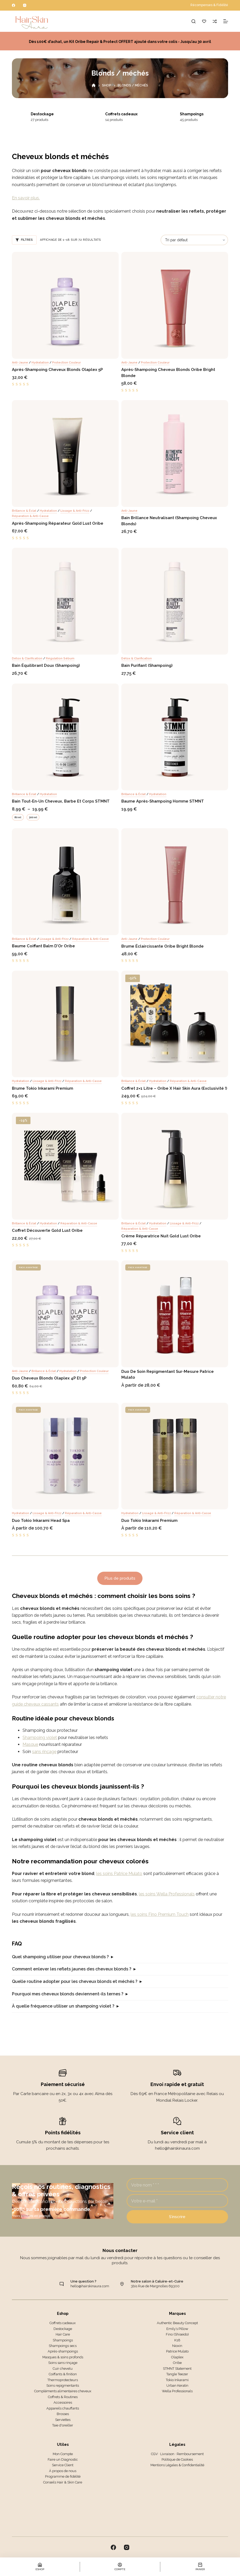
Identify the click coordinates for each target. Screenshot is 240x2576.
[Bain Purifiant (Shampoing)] (174, 601)
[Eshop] (40, 2566)
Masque (30, 1744)
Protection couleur (66, 362)
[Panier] (200, 2566)
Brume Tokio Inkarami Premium (42, 1088)
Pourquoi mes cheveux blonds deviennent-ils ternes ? (67, 1993)
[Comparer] (215, 21)
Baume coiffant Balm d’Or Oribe (43, 946)
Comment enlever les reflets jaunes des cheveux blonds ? (71, 1969)
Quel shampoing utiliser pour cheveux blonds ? (60, 1956)
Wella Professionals (177, 2391)
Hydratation (40, 362)
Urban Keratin (177, 2385)
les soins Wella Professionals (167, 1893)
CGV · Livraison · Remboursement (177, 2454)
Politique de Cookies (177, 2459)
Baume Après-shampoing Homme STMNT (162, 801)
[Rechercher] (193, 21)
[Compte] (120, 2566)
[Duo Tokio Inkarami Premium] (174, 1456)
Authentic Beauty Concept (177, 2323)
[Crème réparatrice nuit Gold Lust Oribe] (174, 1166)
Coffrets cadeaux (129, 114)
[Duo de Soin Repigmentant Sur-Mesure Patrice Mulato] (174, 1313)
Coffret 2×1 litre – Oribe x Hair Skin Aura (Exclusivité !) (174, 1088)
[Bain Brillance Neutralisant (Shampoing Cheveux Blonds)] (174, 453)
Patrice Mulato (177, 2351)
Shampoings (199, 114)
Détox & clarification (27, 658)
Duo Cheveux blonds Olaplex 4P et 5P (49, 1378)
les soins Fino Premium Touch (160, 1914)
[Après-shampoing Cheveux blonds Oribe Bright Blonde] (174, 305)
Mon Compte (63, 2454)
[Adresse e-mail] (177, 2200)
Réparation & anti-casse (30, 516)
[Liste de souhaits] (204, 21)
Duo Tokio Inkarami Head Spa (41, 1520)
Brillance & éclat (24, 510)
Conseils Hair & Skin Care (62, 2482)
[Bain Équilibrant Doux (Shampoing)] (65, 601)
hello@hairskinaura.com (89, 2286)
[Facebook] (13, 5)
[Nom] (177, 2185)
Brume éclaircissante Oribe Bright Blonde (162, 946)
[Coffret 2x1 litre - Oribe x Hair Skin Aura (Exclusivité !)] (174, 1024)
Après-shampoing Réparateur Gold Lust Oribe (57, 523)
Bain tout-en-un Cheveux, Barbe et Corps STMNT (61, 801)
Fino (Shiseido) (177, 2334)
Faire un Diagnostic (63, 2459)
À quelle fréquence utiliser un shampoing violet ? (63, 2006)
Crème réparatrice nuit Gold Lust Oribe (161, 1236)
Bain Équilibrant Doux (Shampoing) (46, 665)
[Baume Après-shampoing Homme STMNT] (174, 737)
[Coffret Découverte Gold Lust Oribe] (65, 1166)
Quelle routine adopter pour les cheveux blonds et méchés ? (74, 1981)
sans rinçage (44, 1751)
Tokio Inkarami (177, 2380)
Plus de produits (119, 1578)
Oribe (177, 2363)
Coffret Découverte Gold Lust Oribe (47, 1230)
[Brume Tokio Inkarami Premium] (65, 1024)
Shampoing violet (40, 1737)
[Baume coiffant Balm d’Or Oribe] (65, 881)
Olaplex (177, 2357)
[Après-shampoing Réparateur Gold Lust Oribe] (65, 453)
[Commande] (194, 240)
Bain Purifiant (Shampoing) (146, 665)
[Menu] (225, 21)
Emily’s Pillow (177, 2329)
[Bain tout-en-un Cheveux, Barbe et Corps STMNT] (65, 737)
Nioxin (177, 2346)
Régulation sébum (60, 658)
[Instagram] (24, 5)
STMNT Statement (177, 2369)
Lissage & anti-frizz (74, 510)
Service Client (62, 2465)
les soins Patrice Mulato (119, 1873)
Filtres (24, 240)
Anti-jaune (20, 362)
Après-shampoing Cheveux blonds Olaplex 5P (57, 369)
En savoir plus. (26, 197)
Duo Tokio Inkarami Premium (149, 1520)
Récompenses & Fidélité (209, 5)
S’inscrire (177, 2216)
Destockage (49, 114)
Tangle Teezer (177, 2374)
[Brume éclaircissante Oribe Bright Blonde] (174, 881)
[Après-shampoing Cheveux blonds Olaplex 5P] (65, 305)
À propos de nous (62, 2471)
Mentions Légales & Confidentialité (177, 2465)
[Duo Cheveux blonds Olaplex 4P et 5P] (65, 1313)
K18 (177, 2340)
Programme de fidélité (63, 2476)
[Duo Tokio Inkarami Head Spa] (65, 1456)
